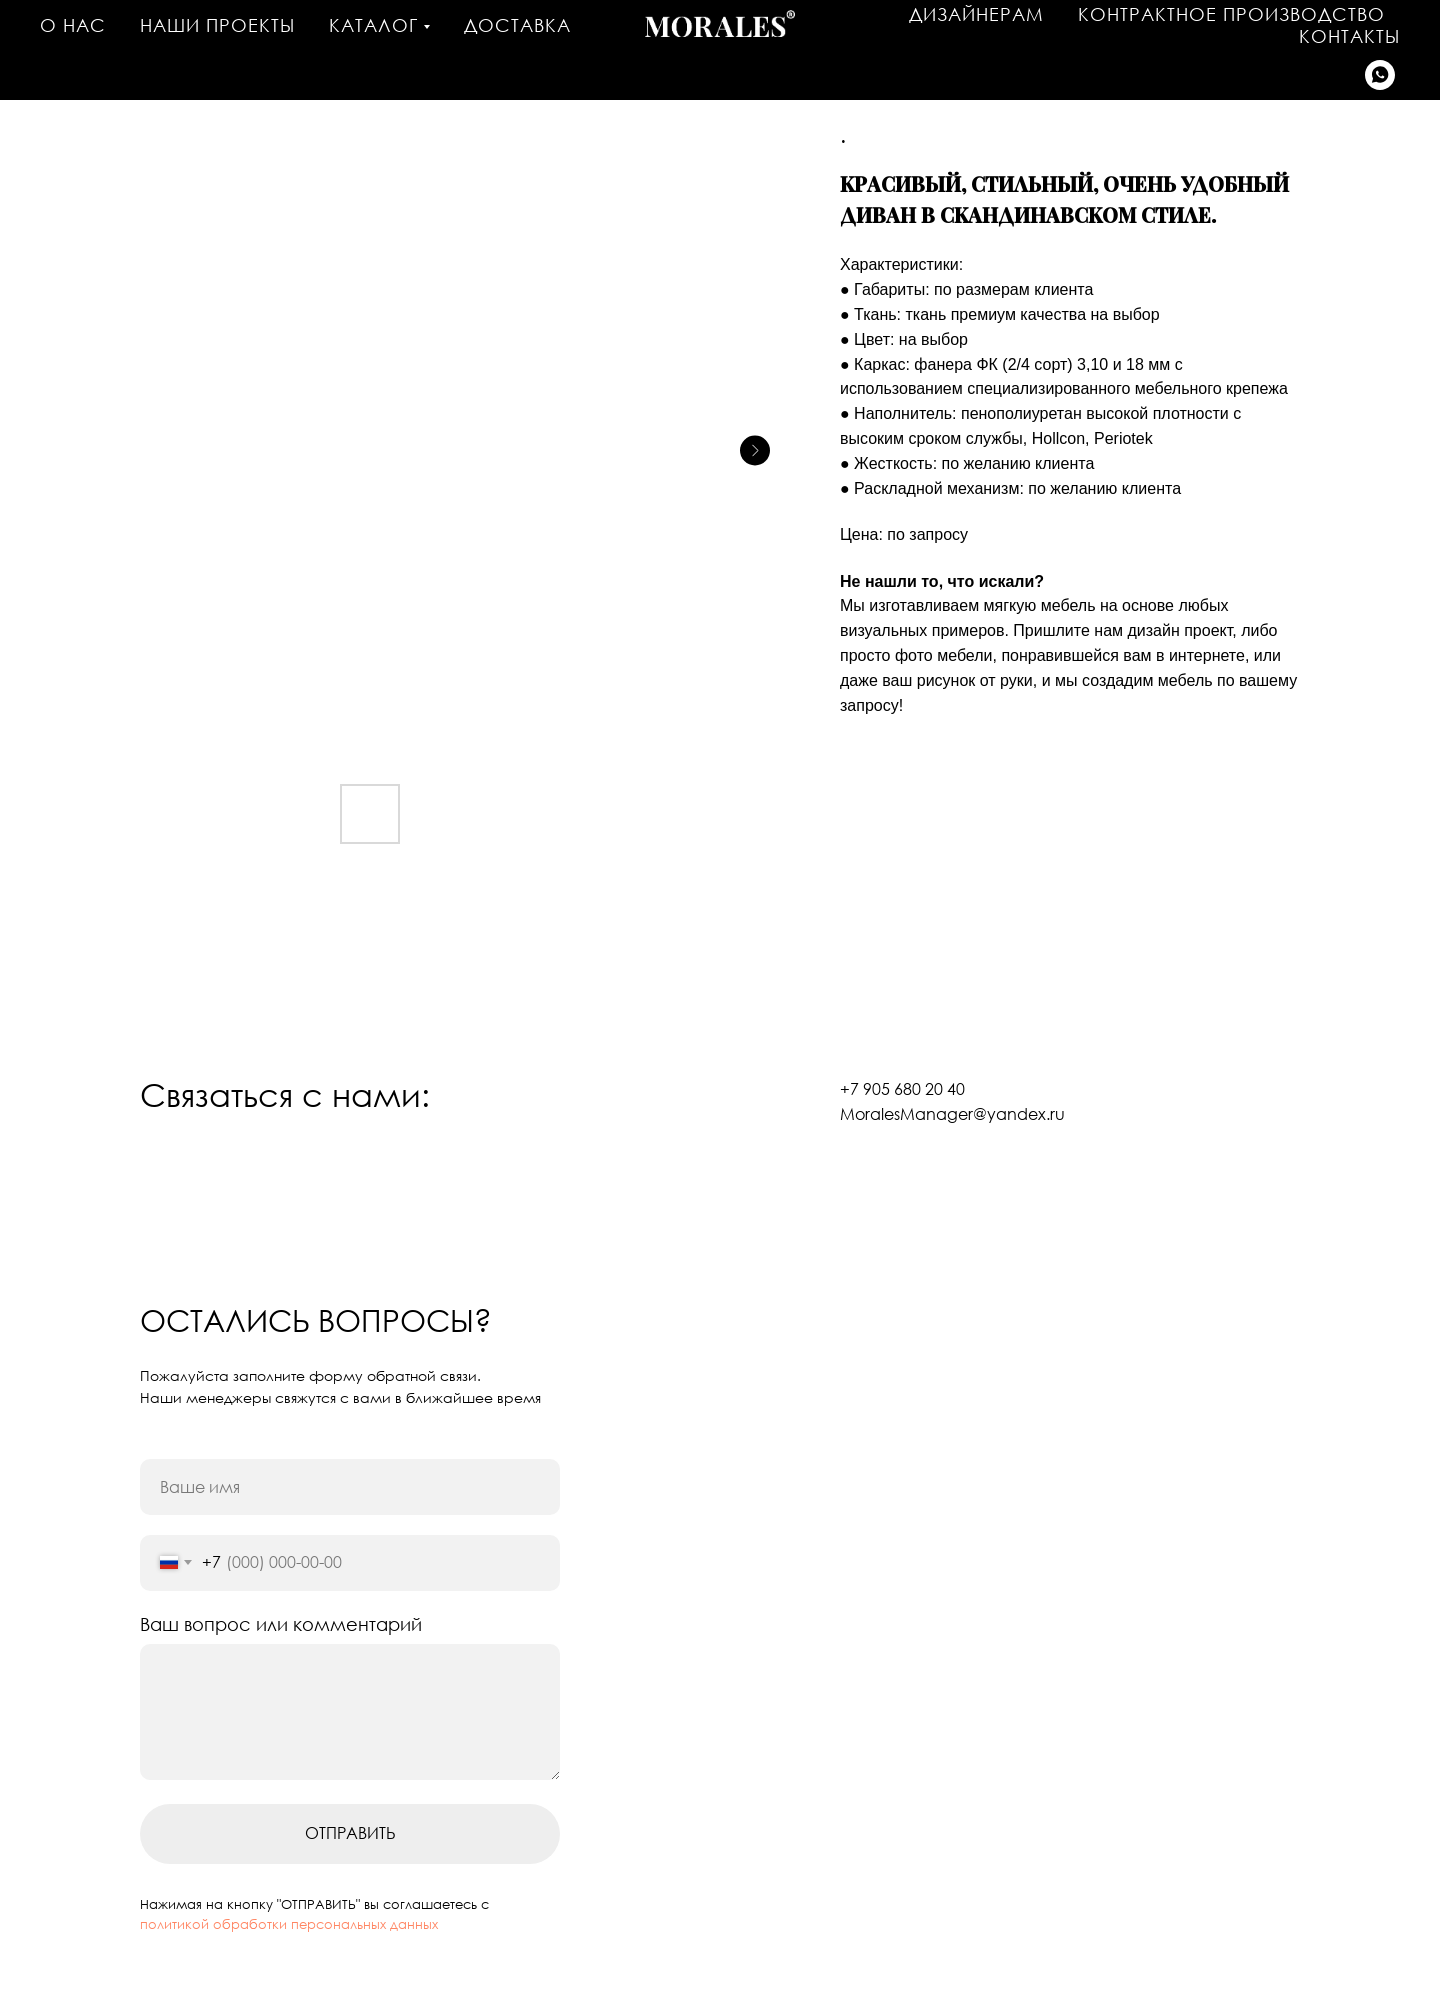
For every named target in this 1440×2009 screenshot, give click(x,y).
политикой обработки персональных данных (289, 1924)
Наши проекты (217, 25)
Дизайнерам (976, 14)
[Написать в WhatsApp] (1380, 75)
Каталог (373, 25)
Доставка (517, 25)
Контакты (1349, 36)
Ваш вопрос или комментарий (281, 1624)
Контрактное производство (1231, 14)
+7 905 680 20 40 (902, 1089)
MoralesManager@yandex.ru (952, 1114)
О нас (73, 25)
